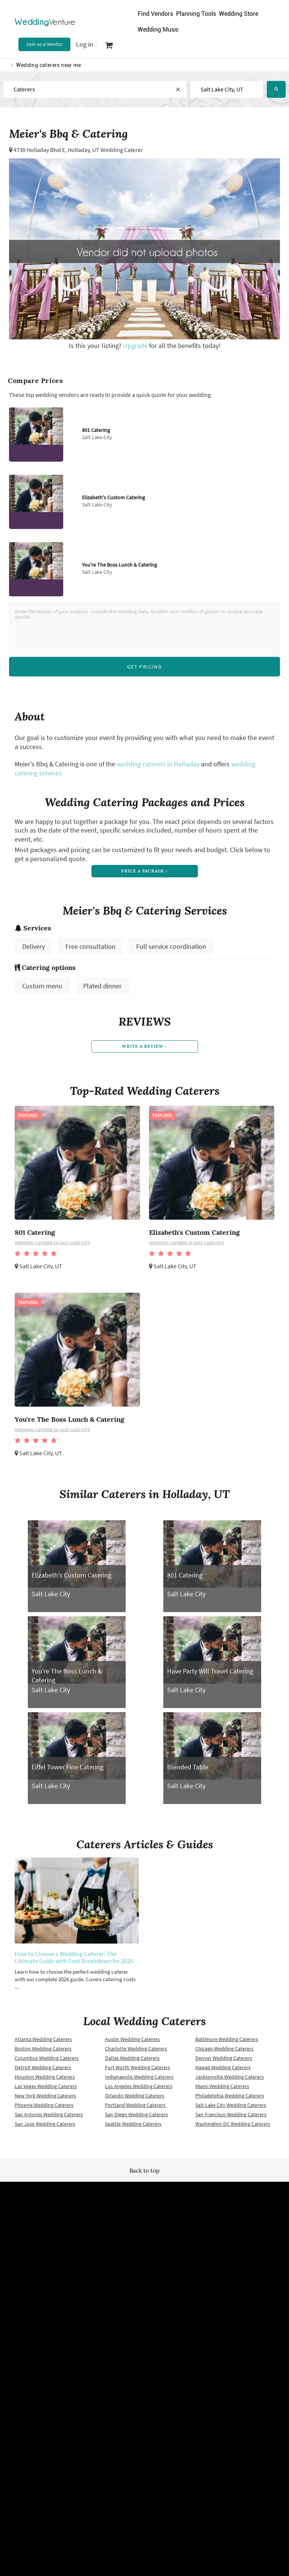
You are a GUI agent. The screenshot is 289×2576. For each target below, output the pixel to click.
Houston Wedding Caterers (45, 2081)
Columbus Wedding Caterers (47, 2062)
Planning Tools (196, 13)
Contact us (245, 2293)
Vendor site (144, 2293)
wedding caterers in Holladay (158, 764)
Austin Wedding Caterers (132, 2043)
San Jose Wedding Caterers (45, 2128)
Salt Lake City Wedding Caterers (230, 2109)
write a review (144, 1050)
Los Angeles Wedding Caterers (138, 2090)
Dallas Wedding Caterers (132, 2062)
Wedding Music (158, 29)
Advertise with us (244, 2267)
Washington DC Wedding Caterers (232, 2128)
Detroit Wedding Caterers (43, 2071)
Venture (45, 21)
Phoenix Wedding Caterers (44, 2109)
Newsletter (144, 2280)
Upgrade (136, 345)
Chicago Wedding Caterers (224, 2052)
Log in (84, 44)
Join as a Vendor (44, 44)
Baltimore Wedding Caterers (226, 2043)
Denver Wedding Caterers (223, 2062)
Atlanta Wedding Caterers (43, 2043)
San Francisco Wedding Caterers (230, 2118)
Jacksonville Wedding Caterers (229, 2081)
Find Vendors (155, 13)
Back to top (144, 2174)
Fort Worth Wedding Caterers (137, 2071)
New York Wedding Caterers (45, 2099)
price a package (144, 872)
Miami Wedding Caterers (222, 2090)
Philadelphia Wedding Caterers (229, 2099)
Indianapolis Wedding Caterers (139, 2081)
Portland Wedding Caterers (135, 2109)
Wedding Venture (144, 2209)
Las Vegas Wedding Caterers (46, 2090)
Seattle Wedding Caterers (133, 2128)
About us (244, 2280)
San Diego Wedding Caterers (136, 2118)
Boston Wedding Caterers (43, 2052)
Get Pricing (144, 666)
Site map (144, 2267)
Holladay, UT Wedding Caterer (105, 149)
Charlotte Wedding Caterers (136, 2052)
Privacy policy (44, 2293)
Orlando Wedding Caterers (134, 2099)
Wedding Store (238, 13)
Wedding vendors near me (44, 2267)
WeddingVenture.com (165, 2371)
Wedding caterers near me (48, 65)
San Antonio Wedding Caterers (49, 2118)
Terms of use (44, 2280)
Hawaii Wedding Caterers (223, 2071)
